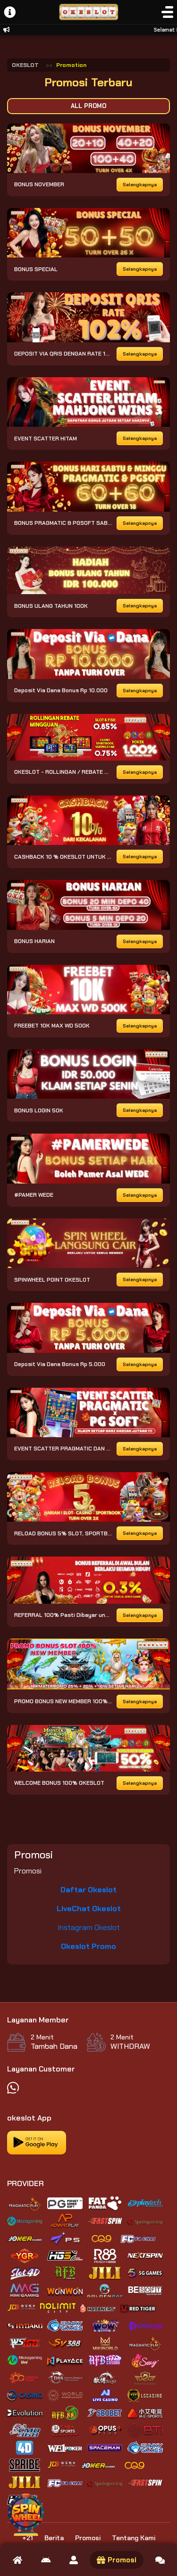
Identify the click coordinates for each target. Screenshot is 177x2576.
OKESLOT (25, 65)
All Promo (88, 106)
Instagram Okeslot (89, 1927)
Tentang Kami (133, 2538)
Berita (54, 2538)
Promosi (88, 2538)
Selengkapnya (140, 185)
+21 (27, 2538)
